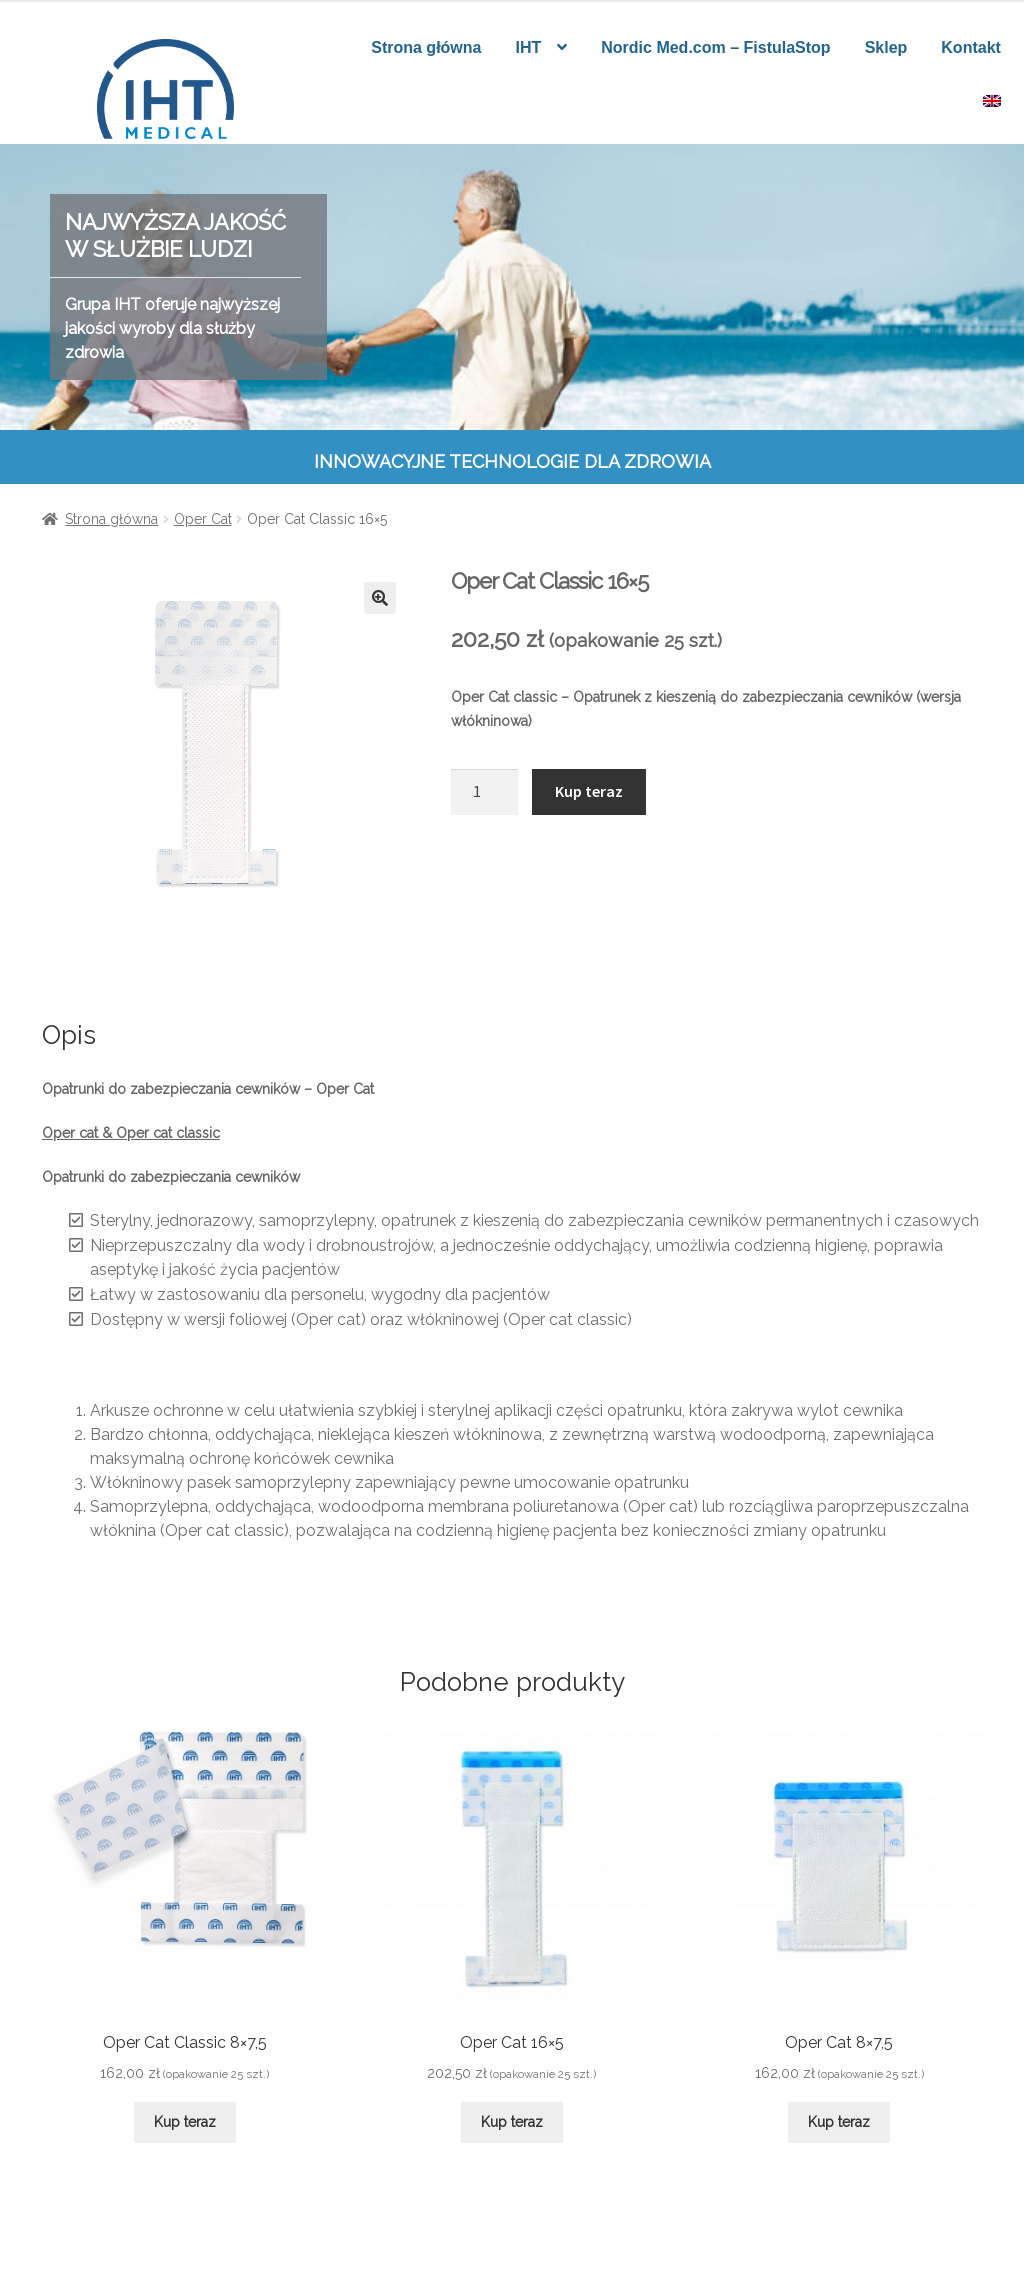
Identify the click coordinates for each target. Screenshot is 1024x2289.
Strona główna (426, 47)
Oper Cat (203, 519)
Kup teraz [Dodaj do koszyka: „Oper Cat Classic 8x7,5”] (185, 2122)
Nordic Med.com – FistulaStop (715, 47)
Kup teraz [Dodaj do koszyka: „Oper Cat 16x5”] (512, 2122)
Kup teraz (589, 791)
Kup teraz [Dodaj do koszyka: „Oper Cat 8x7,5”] (839, 2122)
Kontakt (971, 47)
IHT (528, 47)
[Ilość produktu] (485, 792)
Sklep (886, 47)
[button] (380, 598)
